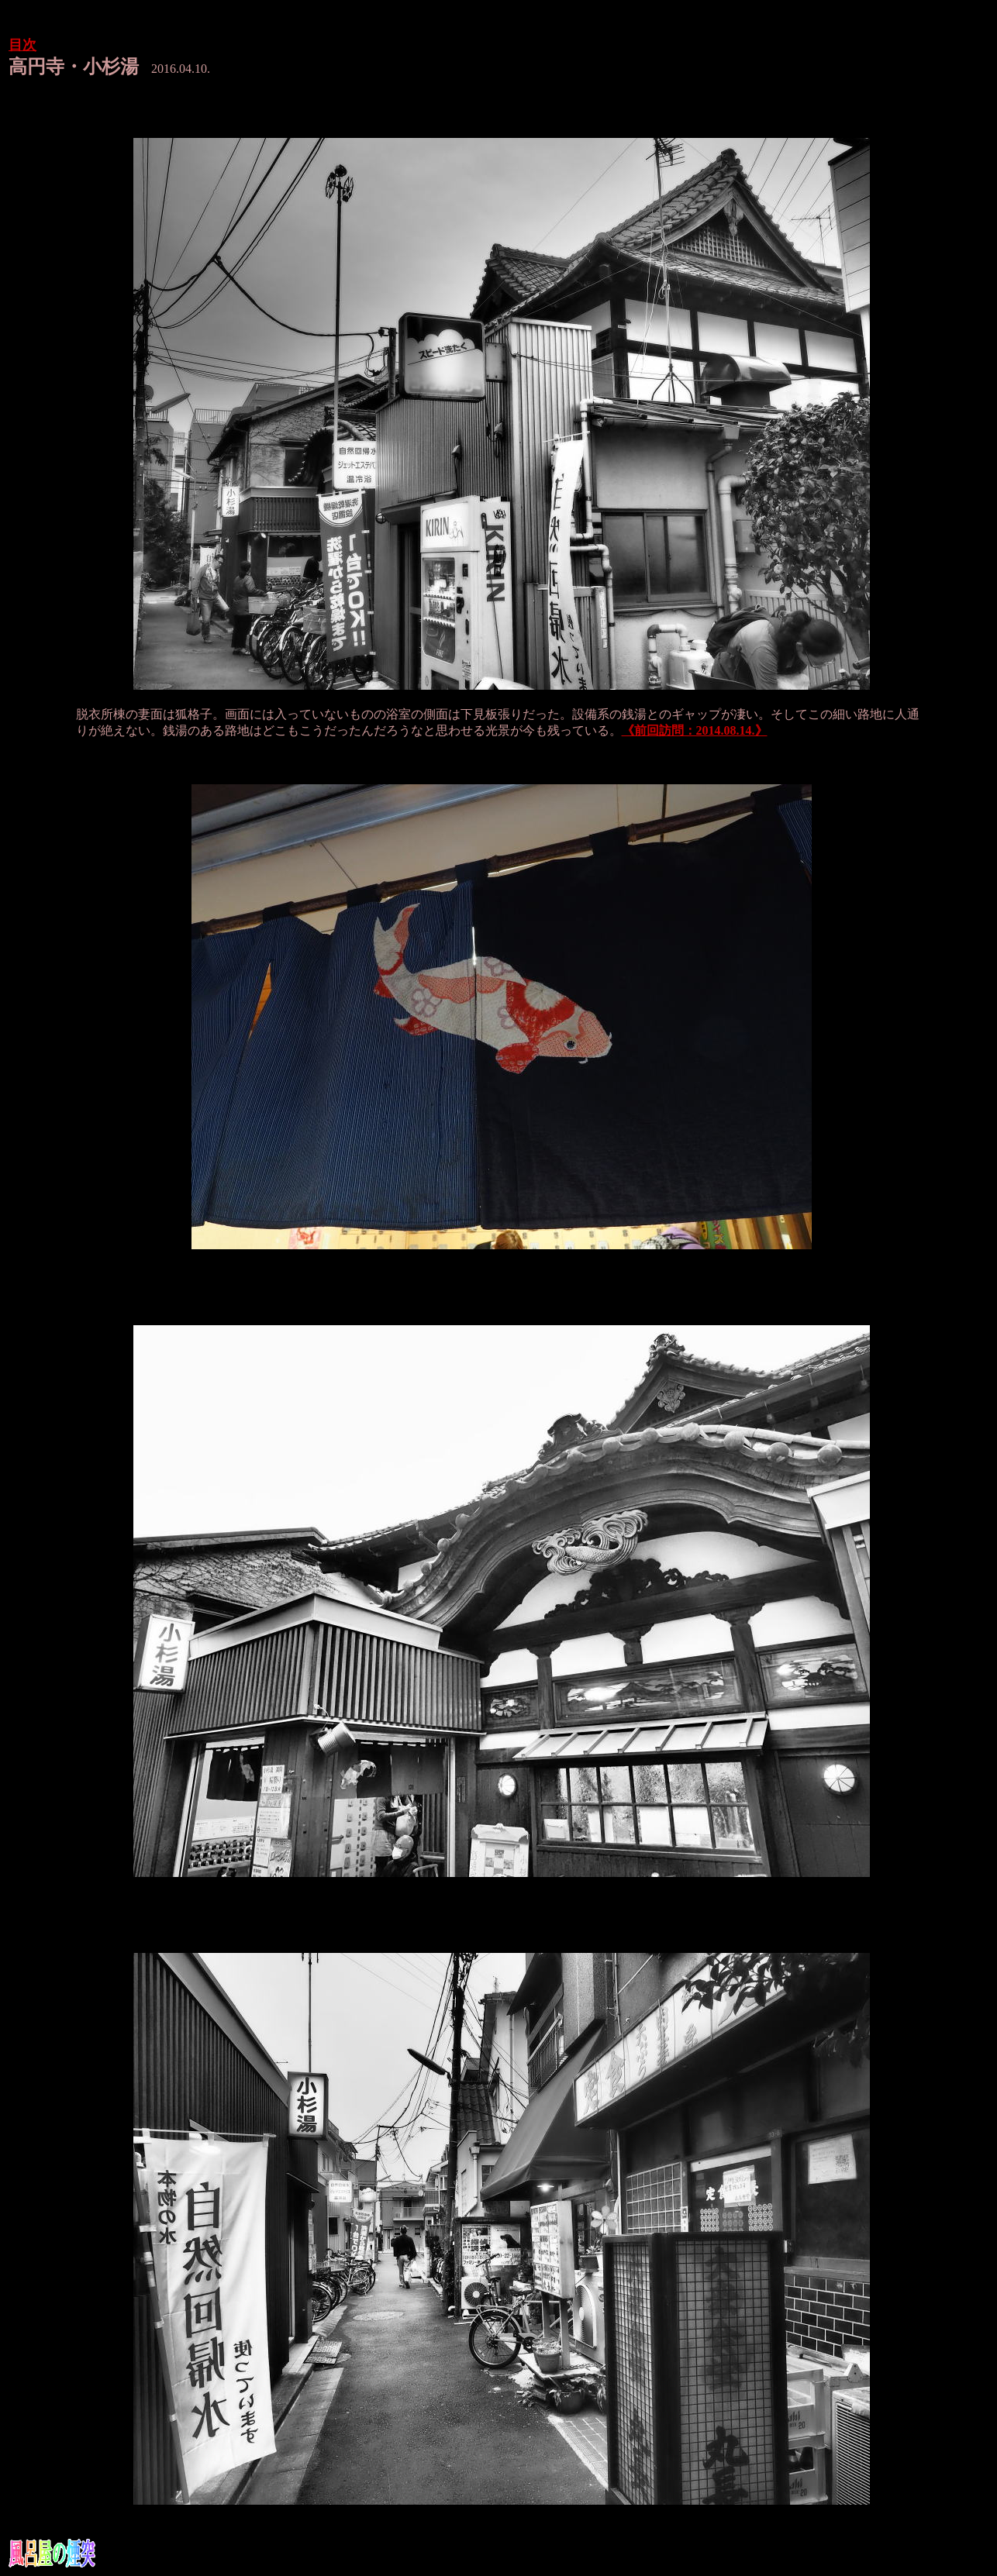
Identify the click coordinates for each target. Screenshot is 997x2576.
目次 (22, 45)
